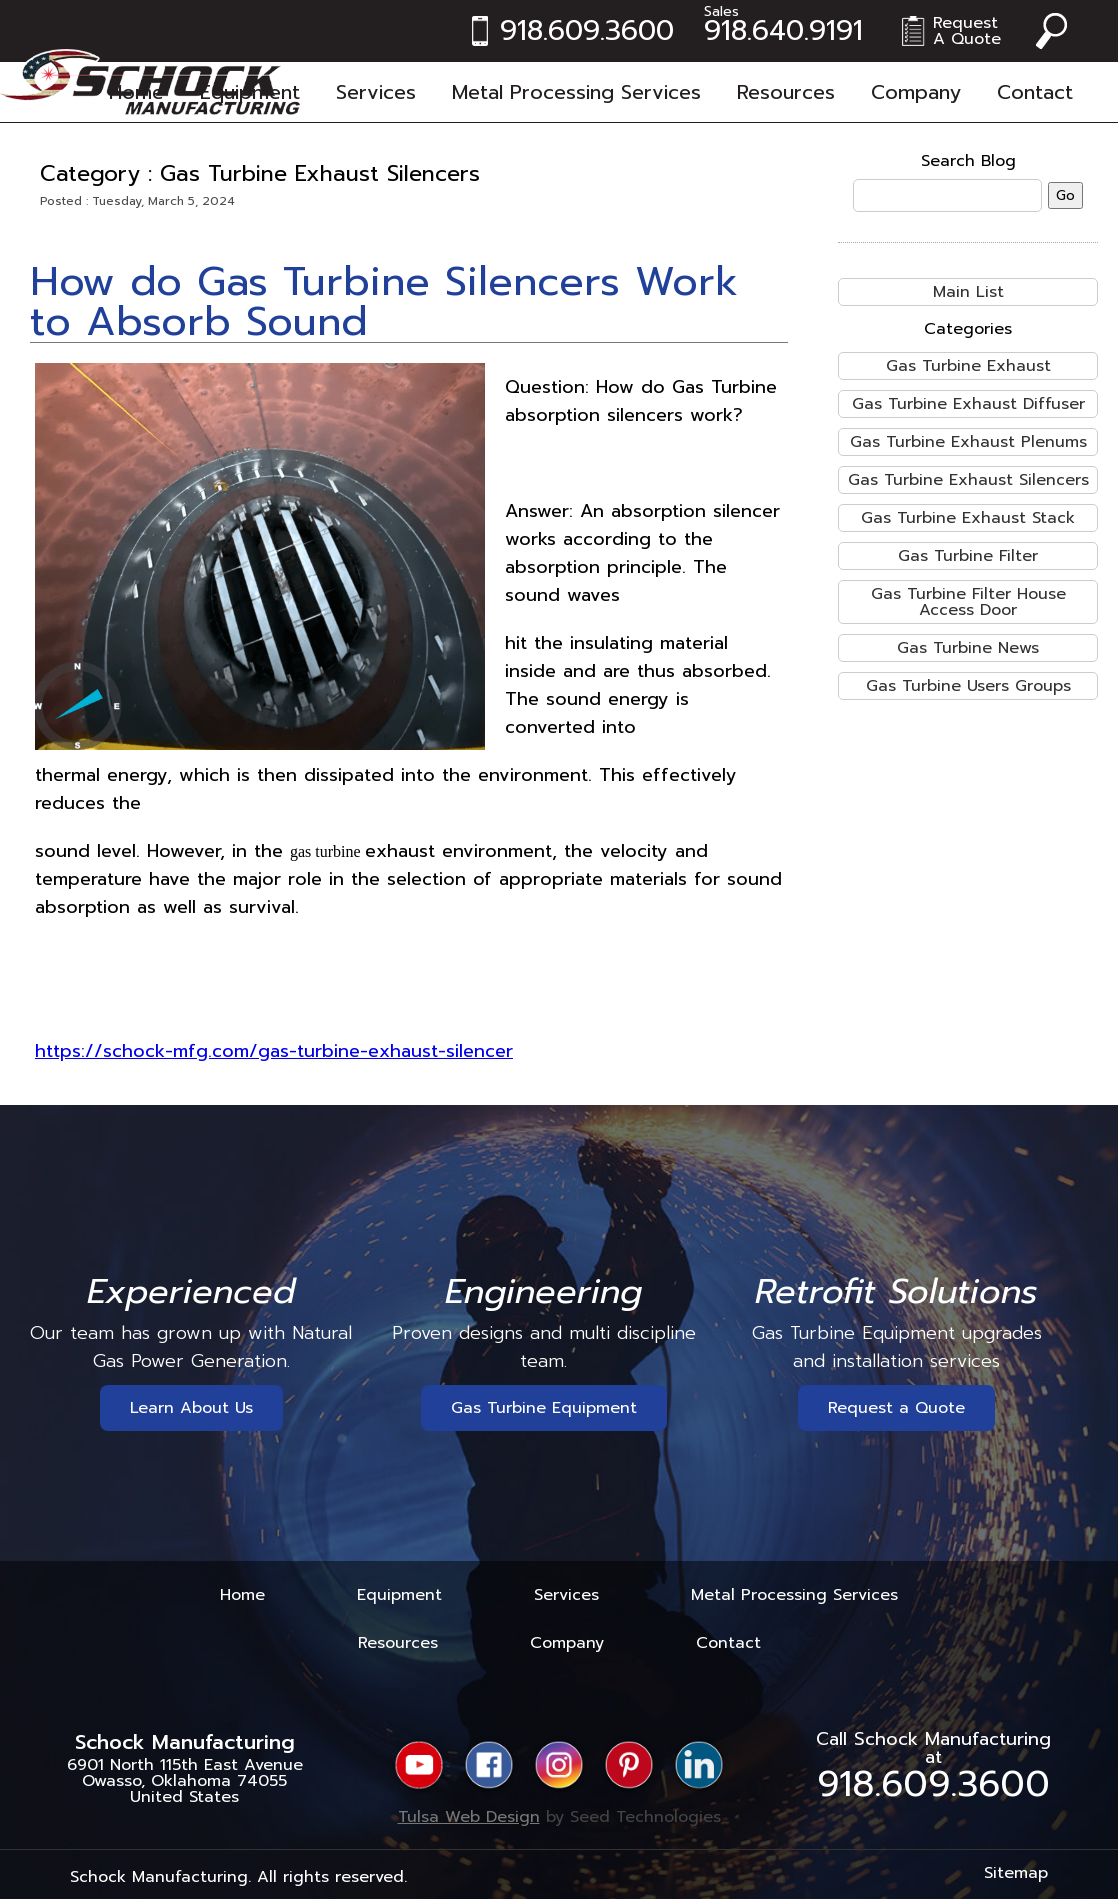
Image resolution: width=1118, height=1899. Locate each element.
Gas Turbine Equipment (544, 1408)
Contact (1035, 92)
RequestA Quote (967, 31)
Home (136, 92)
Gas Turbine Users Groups (968, 686)
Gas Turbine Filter (968, 556)
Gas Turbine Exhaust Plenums (968, 442)
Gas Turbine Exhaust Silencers (968, 480)
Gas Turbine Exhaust (968, 366)
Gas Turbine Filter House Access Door (968, 602)
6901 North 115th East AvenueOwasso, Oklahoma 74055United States (185, 1781)
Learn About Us (191, 1408)
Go (1065, 195)
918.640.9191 (783, 31)
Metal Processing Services (576, 92)
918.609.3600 (587, 31)
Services (376, 92)
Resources (786, 92)
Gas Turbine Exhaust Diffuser (968, 404)
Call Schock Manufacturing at (933, 1764)
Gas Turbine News (968, 648)
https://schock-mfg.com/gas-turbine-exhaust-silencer (274, 1051)
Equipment (250, 92)
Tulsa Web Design (469, 1817)
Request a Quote (896, 1408)
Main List (968, 292)
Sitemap (1016, 1873)
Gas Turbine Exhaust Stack (968, 518)
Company (916, 92)
